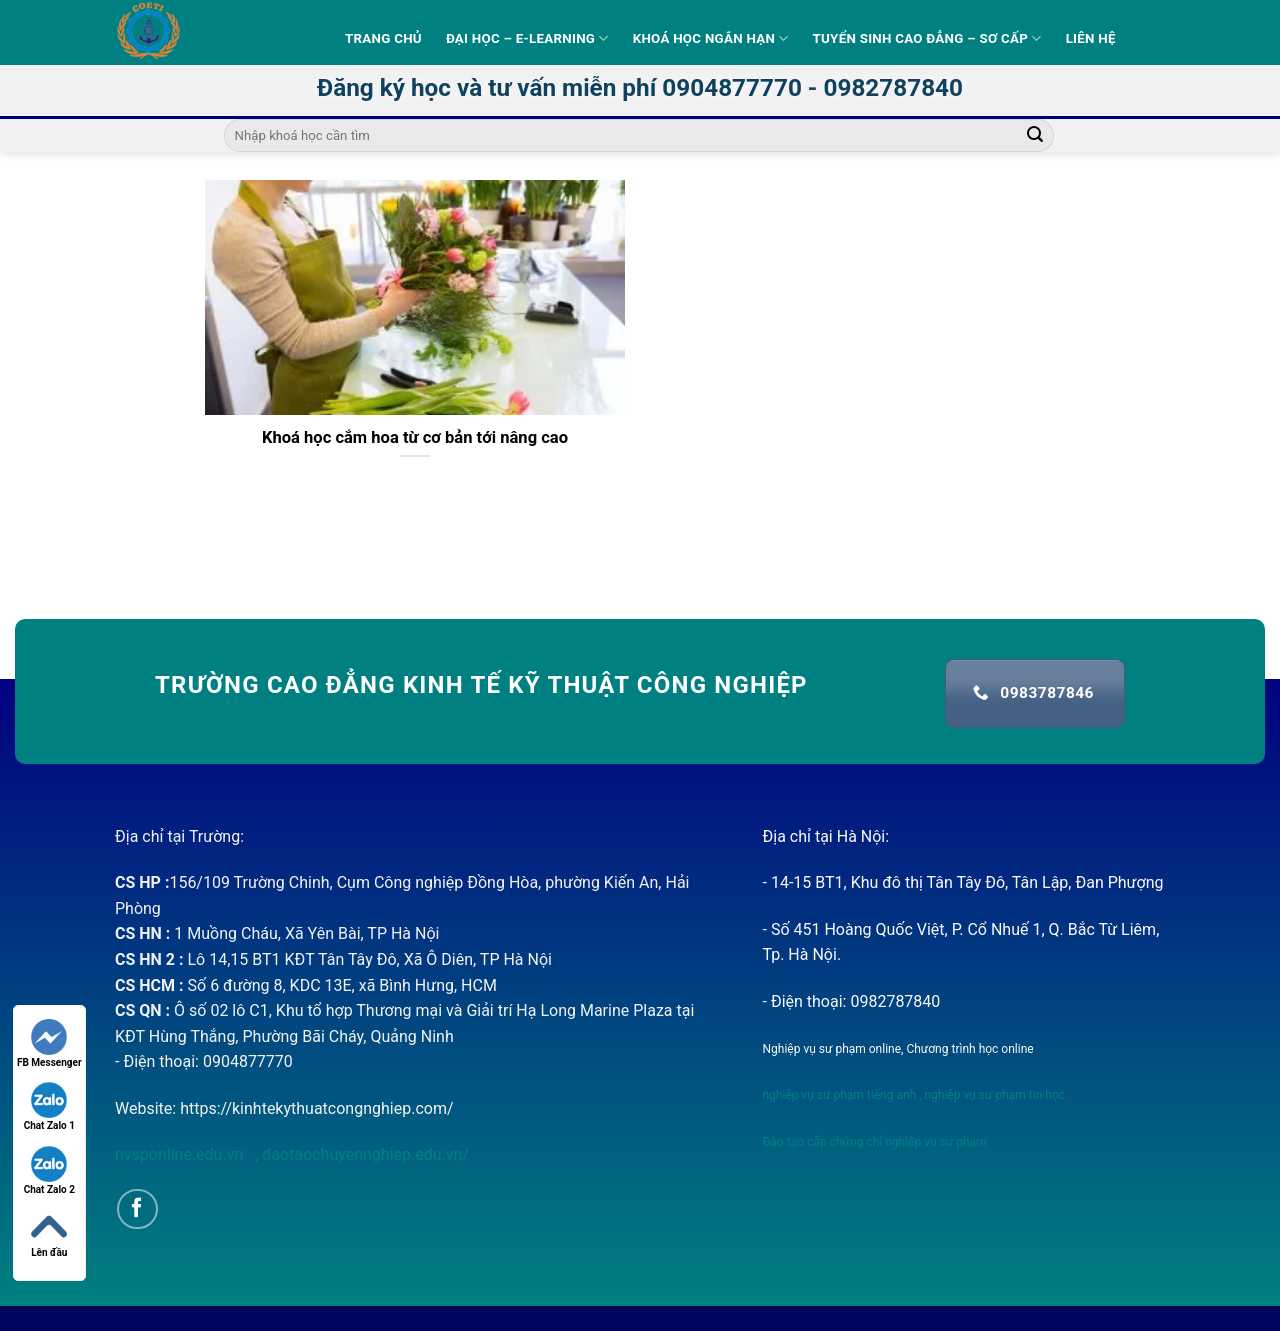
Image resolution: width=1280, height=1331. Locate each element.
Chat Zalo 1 (49, 1106)
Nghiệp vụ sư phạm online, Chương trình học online (898, 1049)
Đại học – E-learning (527, 38)
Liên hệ (1091, 38)
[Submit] (1035, 136)
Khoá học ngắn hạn (711, 38)
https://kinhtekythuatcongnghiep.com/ (316, 1108)
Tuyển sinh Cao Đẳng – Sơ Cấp (927, 38)
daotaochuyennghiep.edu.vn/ (363, 1154)
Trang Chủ (383, 38)
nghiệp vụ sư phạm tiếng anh (840, 1095)
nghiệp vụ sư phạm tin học (994, 1095)
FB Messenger (49, 1043)
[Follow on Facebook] (137, 1209)
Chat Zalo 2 (49, 1170)
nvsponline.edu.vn (181, 1154)
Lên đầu (49, 1233)
